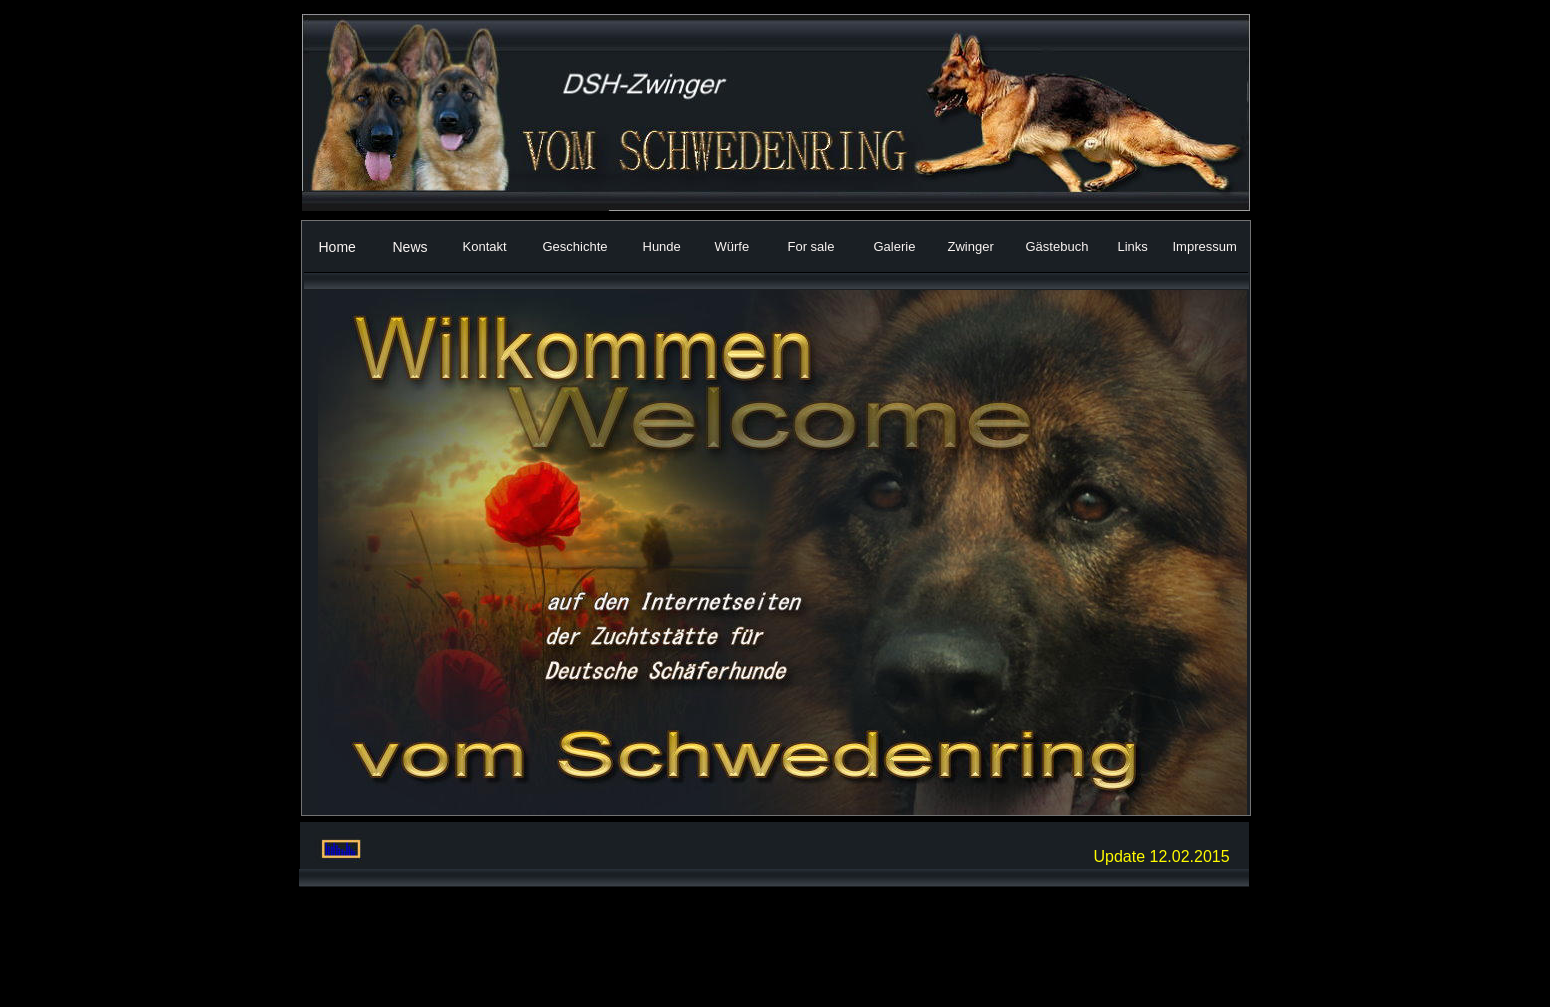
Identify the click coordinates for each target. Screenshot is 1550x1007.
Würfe (732, 246)
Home (337, 247)
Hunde (662, 246)
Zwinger (971, 246)
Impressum (1205, 246)
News (410, 247)
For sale (811, 246)
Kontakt (485, 246)
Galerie (895, 246)
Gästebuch (1057, 246)
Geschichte (575, 246)
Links (1133, 246)
